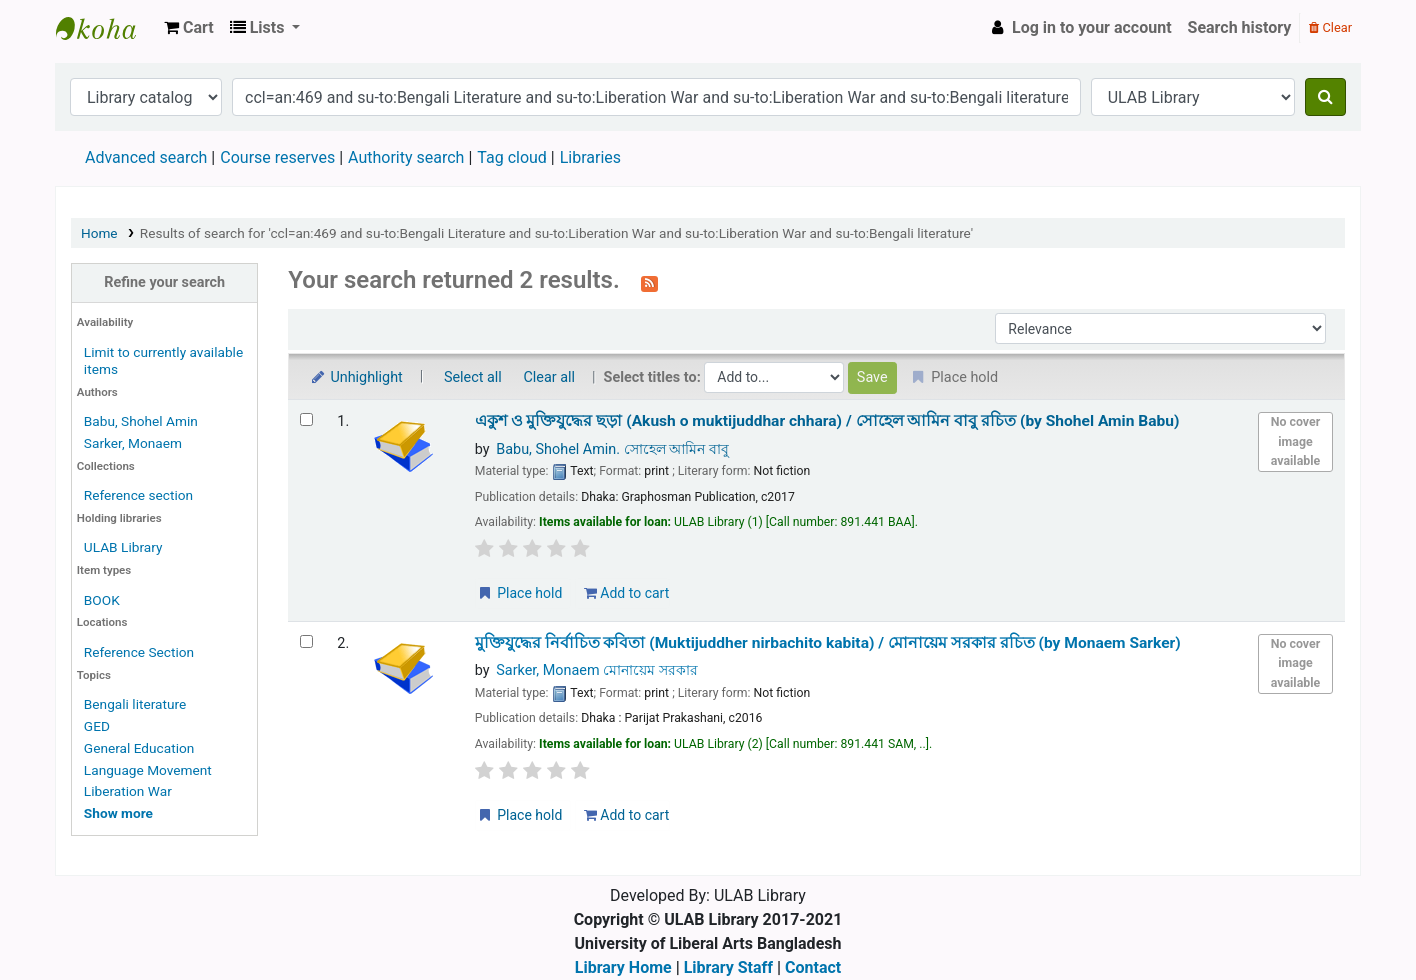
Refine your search (164, 282)
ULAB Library (106, 28)
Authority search (406, 157)
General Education (139, 748)
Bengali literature (135, 704)
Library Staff (728, 967)
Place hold (519, 593)
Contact (813, 967)
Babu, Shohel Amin (141, 421)
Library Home (623, 967)
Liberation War (128, 791)
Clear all (549, 377)
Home (99, 233)
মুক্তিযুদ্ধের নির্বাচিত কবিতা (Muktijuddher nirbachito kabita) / (828, 643)
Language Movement (148, 770)
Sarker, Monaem (133, 443)
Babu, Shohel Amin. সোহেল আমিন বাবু (612, 449)
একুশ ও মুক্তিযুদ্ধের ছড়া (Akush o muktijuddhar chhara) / (827, 421)
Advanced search (146, 157)
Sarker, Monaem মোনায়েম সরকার (596, 670)
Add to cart (626, 593)
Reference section (138, 495)
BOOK (102, 600)
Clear (1330, 27)
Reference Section (139, 652)
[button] (189, 28)
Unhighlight (355, 377)
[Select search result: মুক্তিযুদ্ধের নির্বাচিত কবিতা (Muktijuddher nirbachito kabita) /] (306, 641)
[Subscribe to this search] (649, 282)
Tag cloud (512, 157)
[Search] (1325, 97)
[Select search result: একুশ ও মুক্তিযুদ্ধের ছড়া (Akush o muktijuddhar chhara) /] (306, 419)
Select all (473, 377)
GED (97, 726)
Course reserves (277, 157)
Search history (1240, 27)
